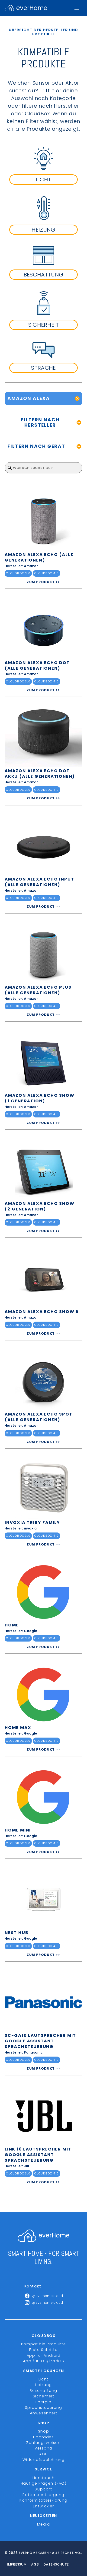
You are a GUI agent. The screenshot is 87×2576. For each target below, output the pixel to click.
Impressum (16, 2564)
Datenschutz (56, 2564)
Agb (35, 2564)
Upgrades (43, 2437)
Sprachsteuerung (43, 2407)
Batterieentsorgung (43, 2494)
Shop (43, 2431)
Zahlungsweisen (43, 2442)
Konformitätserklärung (43, 2500)
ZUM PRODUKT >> (43, 582)
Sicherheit (43, 2396)
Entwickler (43, 2506)
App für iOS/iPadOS (43, 2361)
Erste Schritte (43, 2349)
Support (43, 2489)
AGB (43, 2454)
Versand (43, 2448)
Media (43, 2524)
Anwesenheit (43, 2413)
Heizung (43, 2384)
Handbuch (43, 2477)
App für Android (44, 2355)
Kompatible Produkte (43, 2344)
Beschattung (43, 2390)
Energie (43, 2402)
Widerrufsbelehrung (44, 2459)
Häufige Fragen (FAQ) (44, 2483)
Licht (43, 2379)
